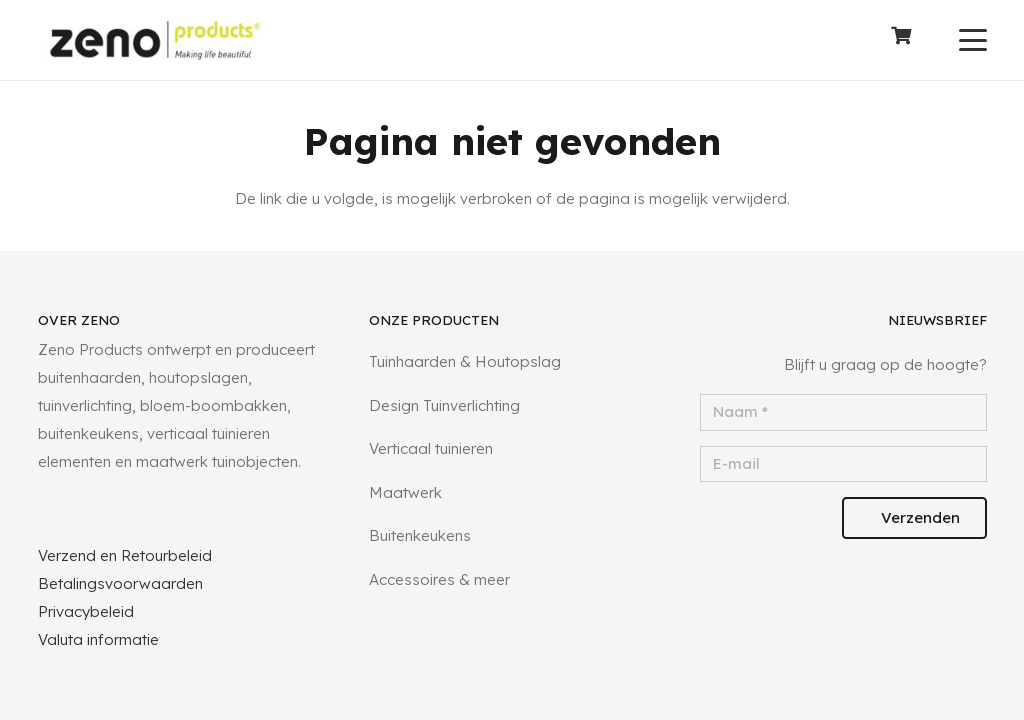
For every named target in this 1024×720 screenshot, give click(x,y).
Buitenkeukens (420, 535)
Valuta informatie (98, 639)
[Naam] (843, 412)
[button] (973, 40)
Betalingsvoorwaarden (120, 583)
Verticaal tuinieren (431, 448)
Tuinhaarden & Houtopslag (465, 361)
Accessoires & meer (439, 579)
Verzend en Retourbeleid (125, 555)
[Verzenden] (914, 518)
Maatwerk (405, 492)
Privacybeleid (86, 611)
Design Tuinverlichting (444, 405)
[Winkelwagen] (901, 40)
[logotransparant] (155, 40)
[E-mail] (843, 464)
